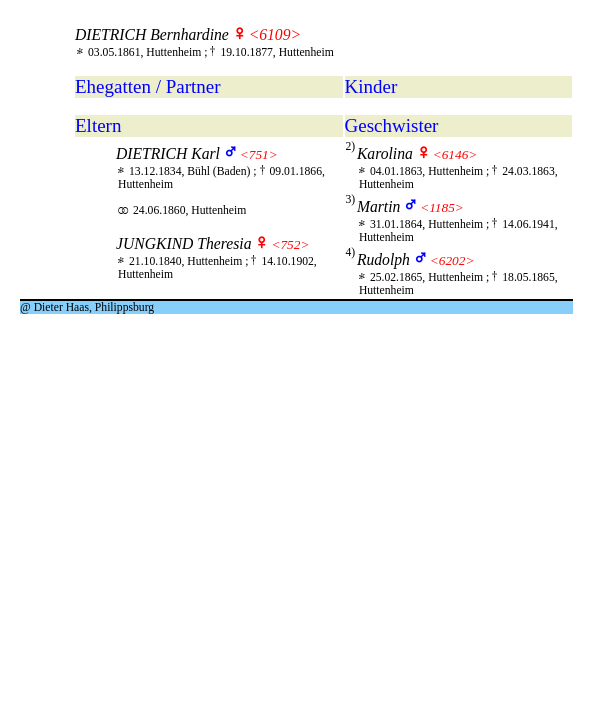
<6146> (455, 154)
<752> (290, 244)
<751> (259, 154)
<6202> (452, 260)
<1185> (442, 207)
